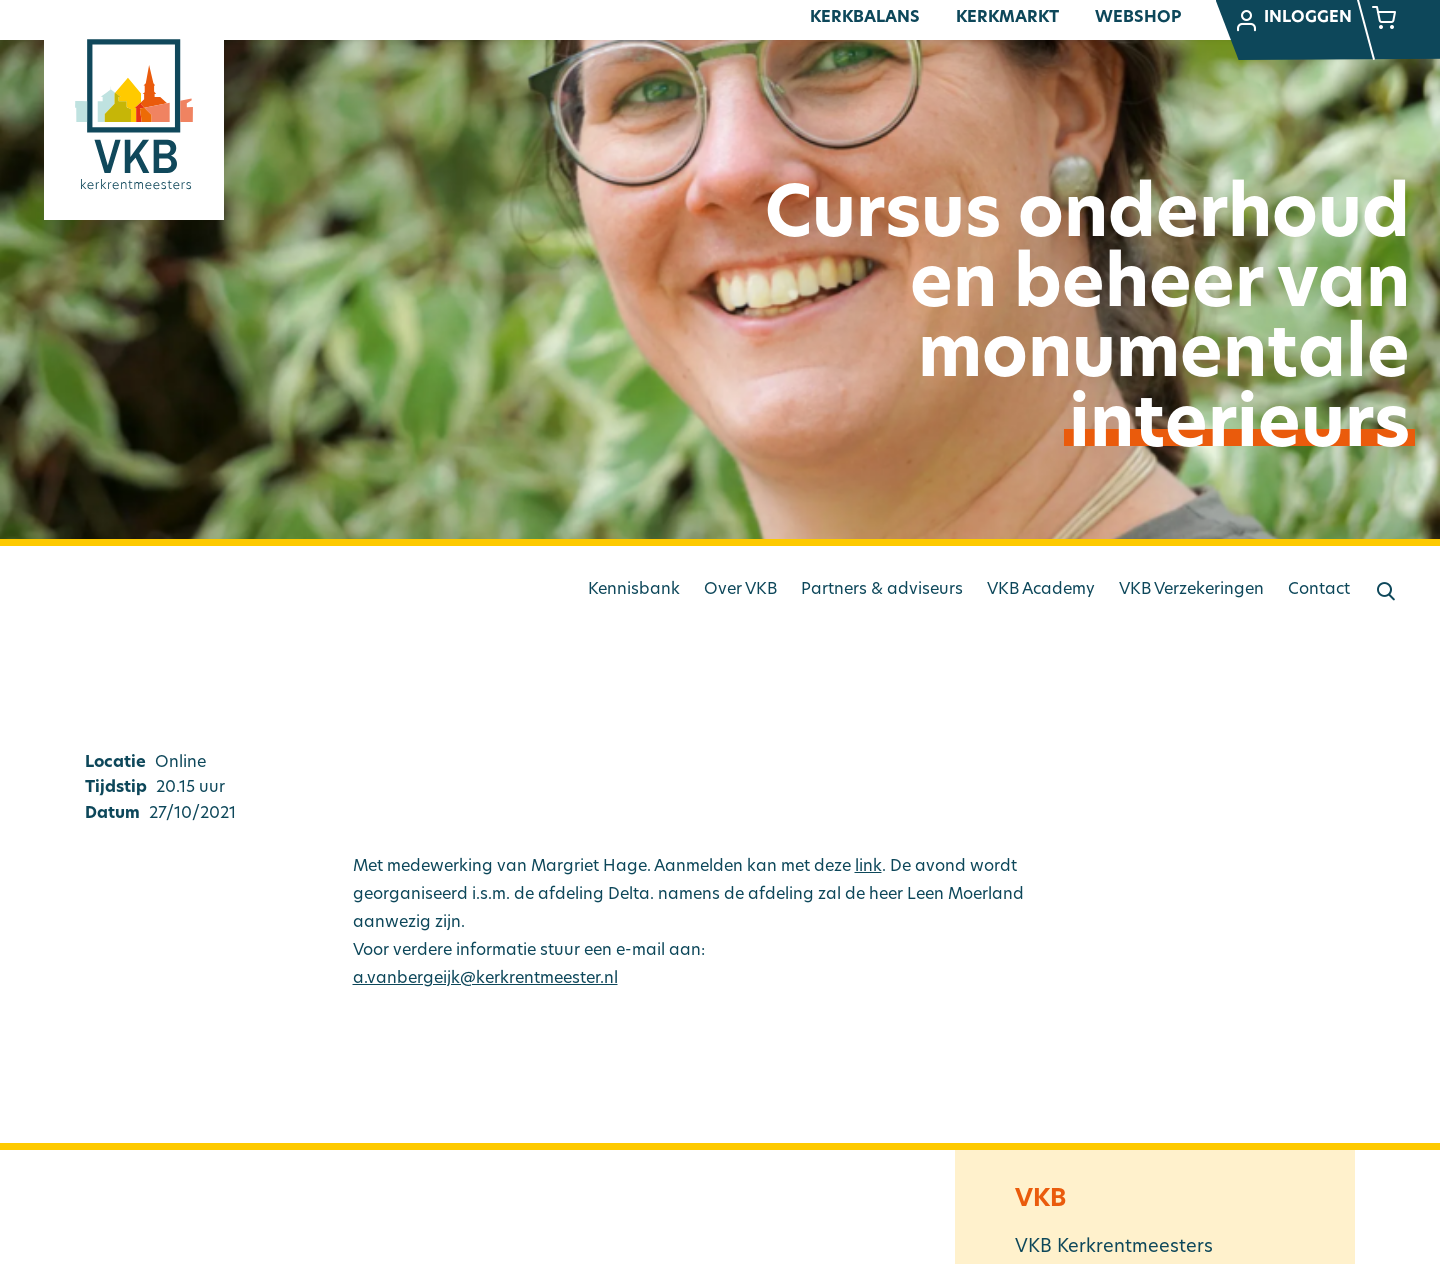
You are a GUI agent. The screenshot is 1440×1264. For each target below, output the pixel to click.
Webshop (1138, 18)
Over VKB (740, 590)
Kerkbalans (865, 18)
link (868, 867)
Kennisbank (634, 590)
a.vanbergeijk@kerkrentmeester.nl (485, 979)
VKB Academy (1041, 590)
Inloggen (1293, 21)
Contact (1319, 590)
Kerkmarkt (1007, 18)
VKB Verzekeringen (1191, 590)
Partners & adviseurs (882, 590)
